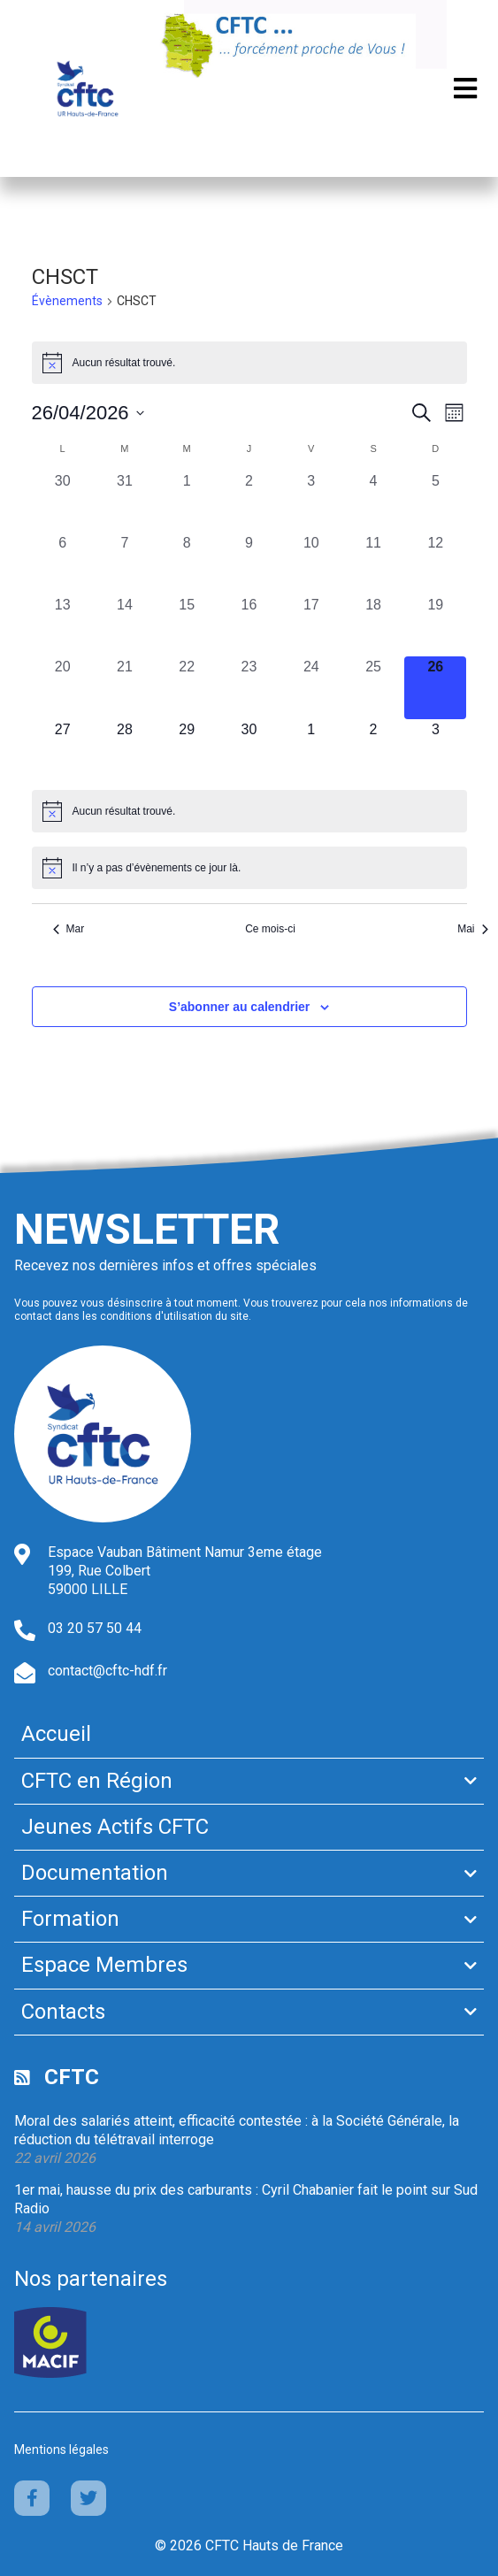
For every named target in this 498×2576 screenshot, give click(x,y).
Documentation (94, 1872)
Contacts (63, 2011)
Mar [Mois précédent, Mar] (69, 929)
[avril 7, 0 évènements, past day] (125, 563)
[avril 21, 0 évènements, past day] (125, 687)
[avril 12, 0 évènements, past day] (435, 563)
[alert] (249, 362)
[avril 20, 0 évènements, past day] (63, 687)
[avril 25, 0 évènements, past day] (373, 687)
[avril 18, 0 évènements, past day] (373, 625)
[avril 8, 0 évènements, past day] (187, 563)
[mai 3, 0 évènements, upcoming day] (435, 750)
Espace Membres (104, 1964)
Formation (70, 1918)
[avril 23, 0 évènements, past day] (249, 687)
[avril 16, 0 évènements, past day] (249, 625)
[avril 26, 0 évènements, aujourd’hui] (435, 687)
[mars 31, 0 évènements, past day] (125, 502)
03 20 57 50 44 (95, 1628)
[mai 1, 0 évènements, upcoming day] (311, 750)
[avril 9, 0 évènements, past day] (249, 563)
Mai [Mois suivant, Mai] (472, 929)
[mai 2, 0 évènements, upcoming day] (373, 750)
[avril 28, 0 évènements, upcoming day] (125, 750)
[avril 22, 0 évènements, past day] (187, 687)
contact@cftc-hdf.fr (107, 1670)
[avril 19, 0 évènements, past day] (435, 625)
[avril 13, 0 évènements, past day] (63, 625)
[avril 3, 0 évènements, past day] (311, 502)
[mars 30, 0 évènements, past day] (63, 502)
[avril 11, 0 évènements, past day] (373, 563)
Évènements (67, 301)
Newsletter (147, 1229)
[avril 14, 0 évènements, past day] (125, 625)
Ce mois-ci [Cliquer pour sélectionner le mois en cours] (270, 929)
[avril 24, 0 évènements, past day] (311, 687)
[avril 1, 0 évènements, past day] (187, 502)
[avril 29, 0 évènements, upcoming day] (187, 750)
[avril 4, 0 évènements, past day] (373, 502)
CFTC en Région (96, 1780)
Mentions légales (61, 2449)
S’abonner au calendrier (239, 1007)
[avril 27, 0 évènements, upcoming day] (63, 750)
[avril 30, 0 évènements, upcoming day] (249, 750)
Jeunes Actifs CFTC (115, 1826)
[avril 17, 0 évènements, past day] (311, 625)
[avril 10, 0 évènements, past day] (311, 563)
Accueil (56, 1733)
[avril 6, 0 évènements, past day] (63, 563)
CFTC (71, 2077)
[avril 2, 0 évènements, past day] (249, 502)
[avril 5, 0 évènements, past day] (435, 502)
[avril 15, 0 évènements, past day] (187, 625)
